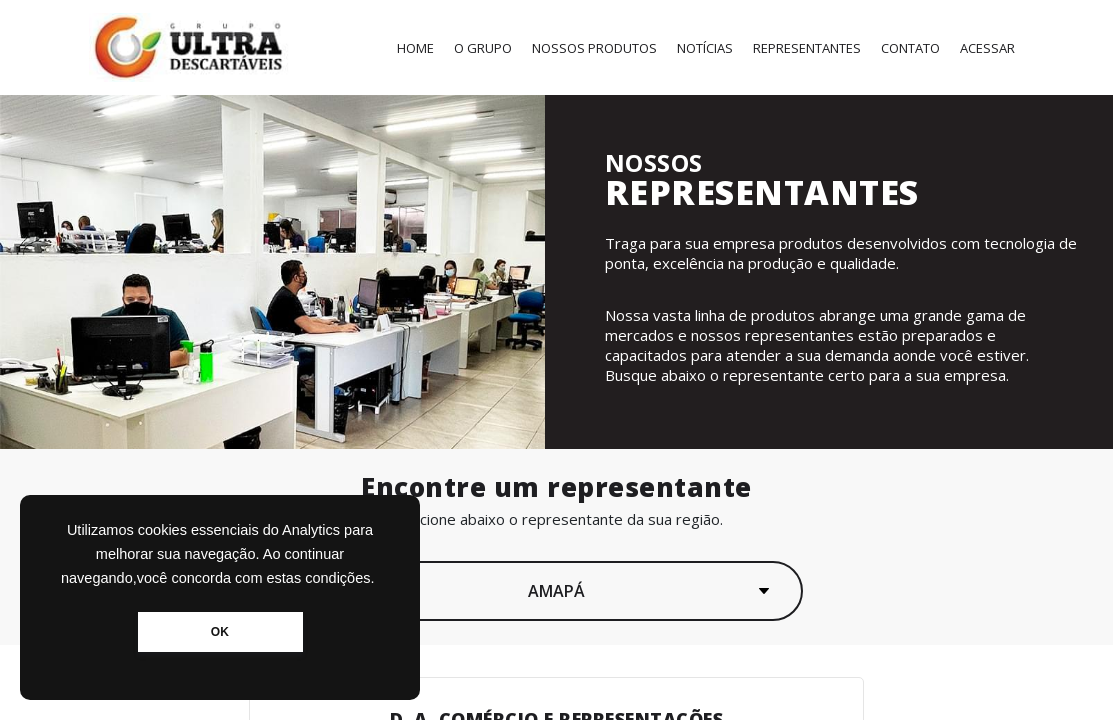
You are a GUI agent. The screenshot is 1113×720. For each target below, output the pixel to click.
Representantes (807, 48)
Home (415, 48)
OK (220, 632)
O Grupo (483, 48)
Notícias (705, 48)
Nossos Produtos (594, 48)
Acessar (987, 48)
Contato (910, 48)
